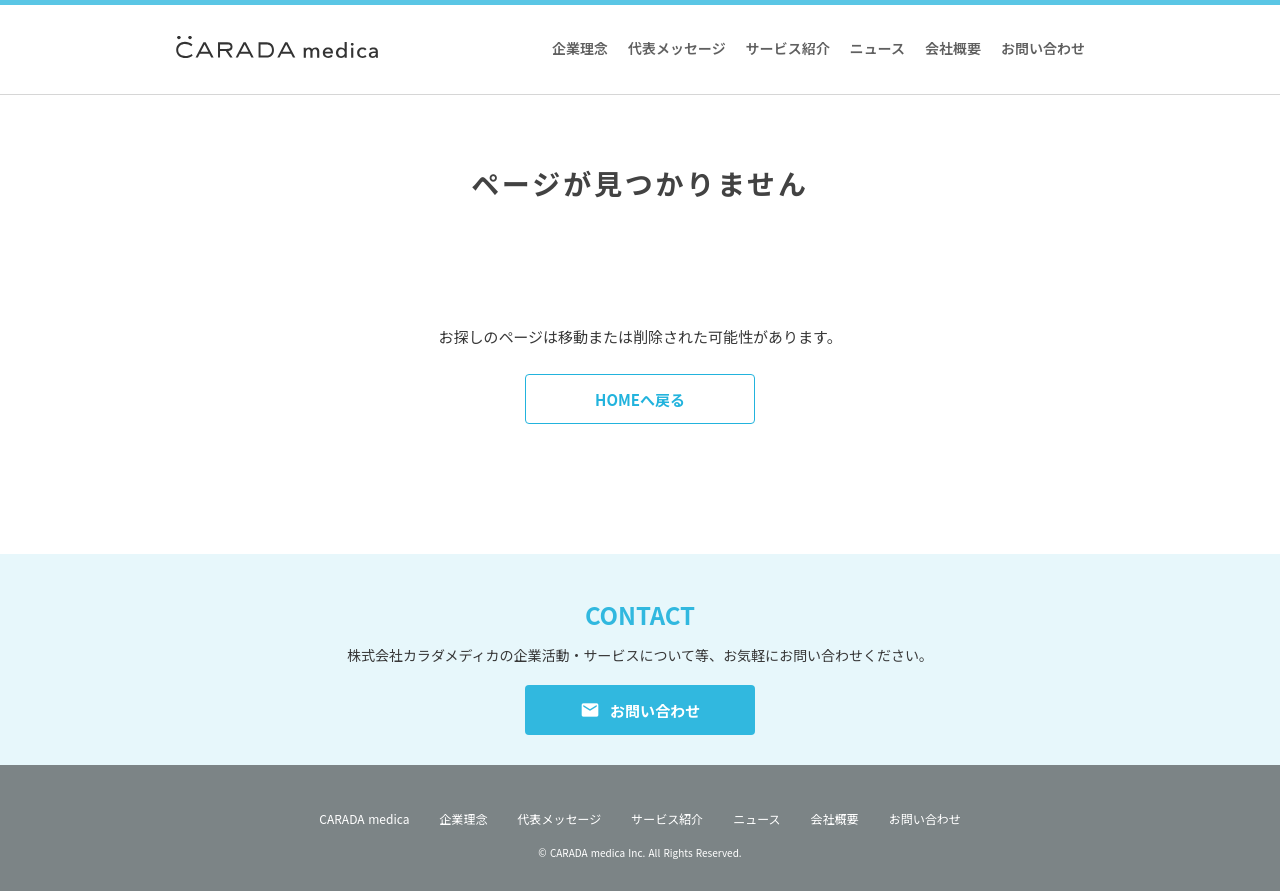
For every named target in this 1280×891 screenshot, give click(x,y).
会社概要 (953, 48)
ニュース (877, 48)
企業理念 (580, 48)
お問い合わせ (1043, 48)
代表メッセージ (677, 48)
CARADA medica (364, 818)
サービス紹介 (788, 48)
